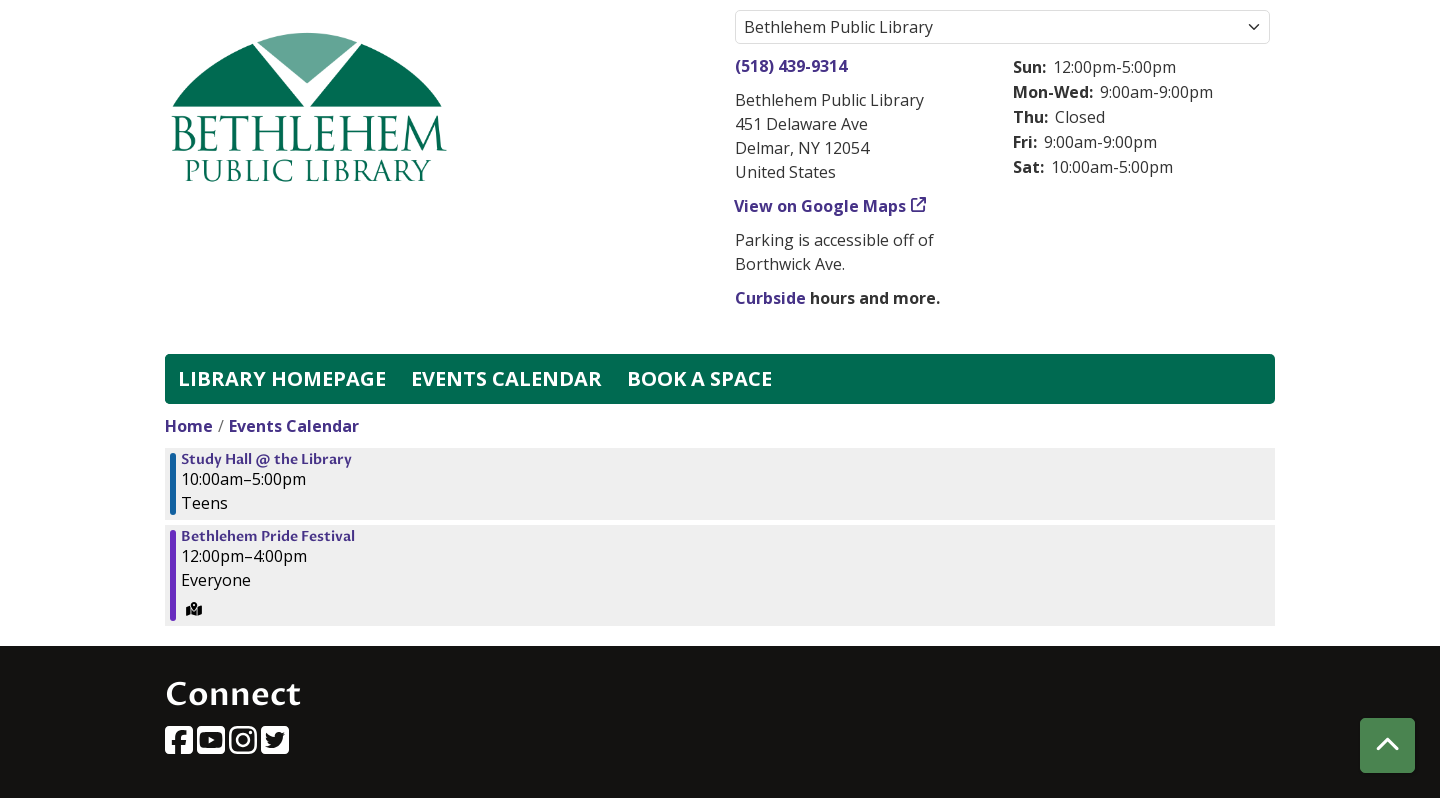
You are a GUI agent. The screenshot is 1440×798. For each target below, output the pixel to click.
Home (189, 426)
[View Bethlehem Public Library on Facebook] (181, 746)
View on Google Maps (820, 206)
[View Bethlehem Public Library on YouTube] (213, 746)
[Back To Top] (1387, 745)
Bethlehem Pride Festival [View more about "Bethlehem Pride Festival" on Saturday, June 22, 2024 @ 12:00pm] (268, 537)
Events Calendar (506, 378)
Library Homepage (282, 378)
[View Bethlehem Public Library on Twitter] (275, 746)
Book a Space (699, 378)
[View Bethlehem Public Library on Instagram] (245, 746)
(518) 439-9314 (791, 66)
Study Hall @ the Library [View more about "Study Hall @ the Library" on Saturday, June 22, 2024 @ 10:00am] (266, 460)
